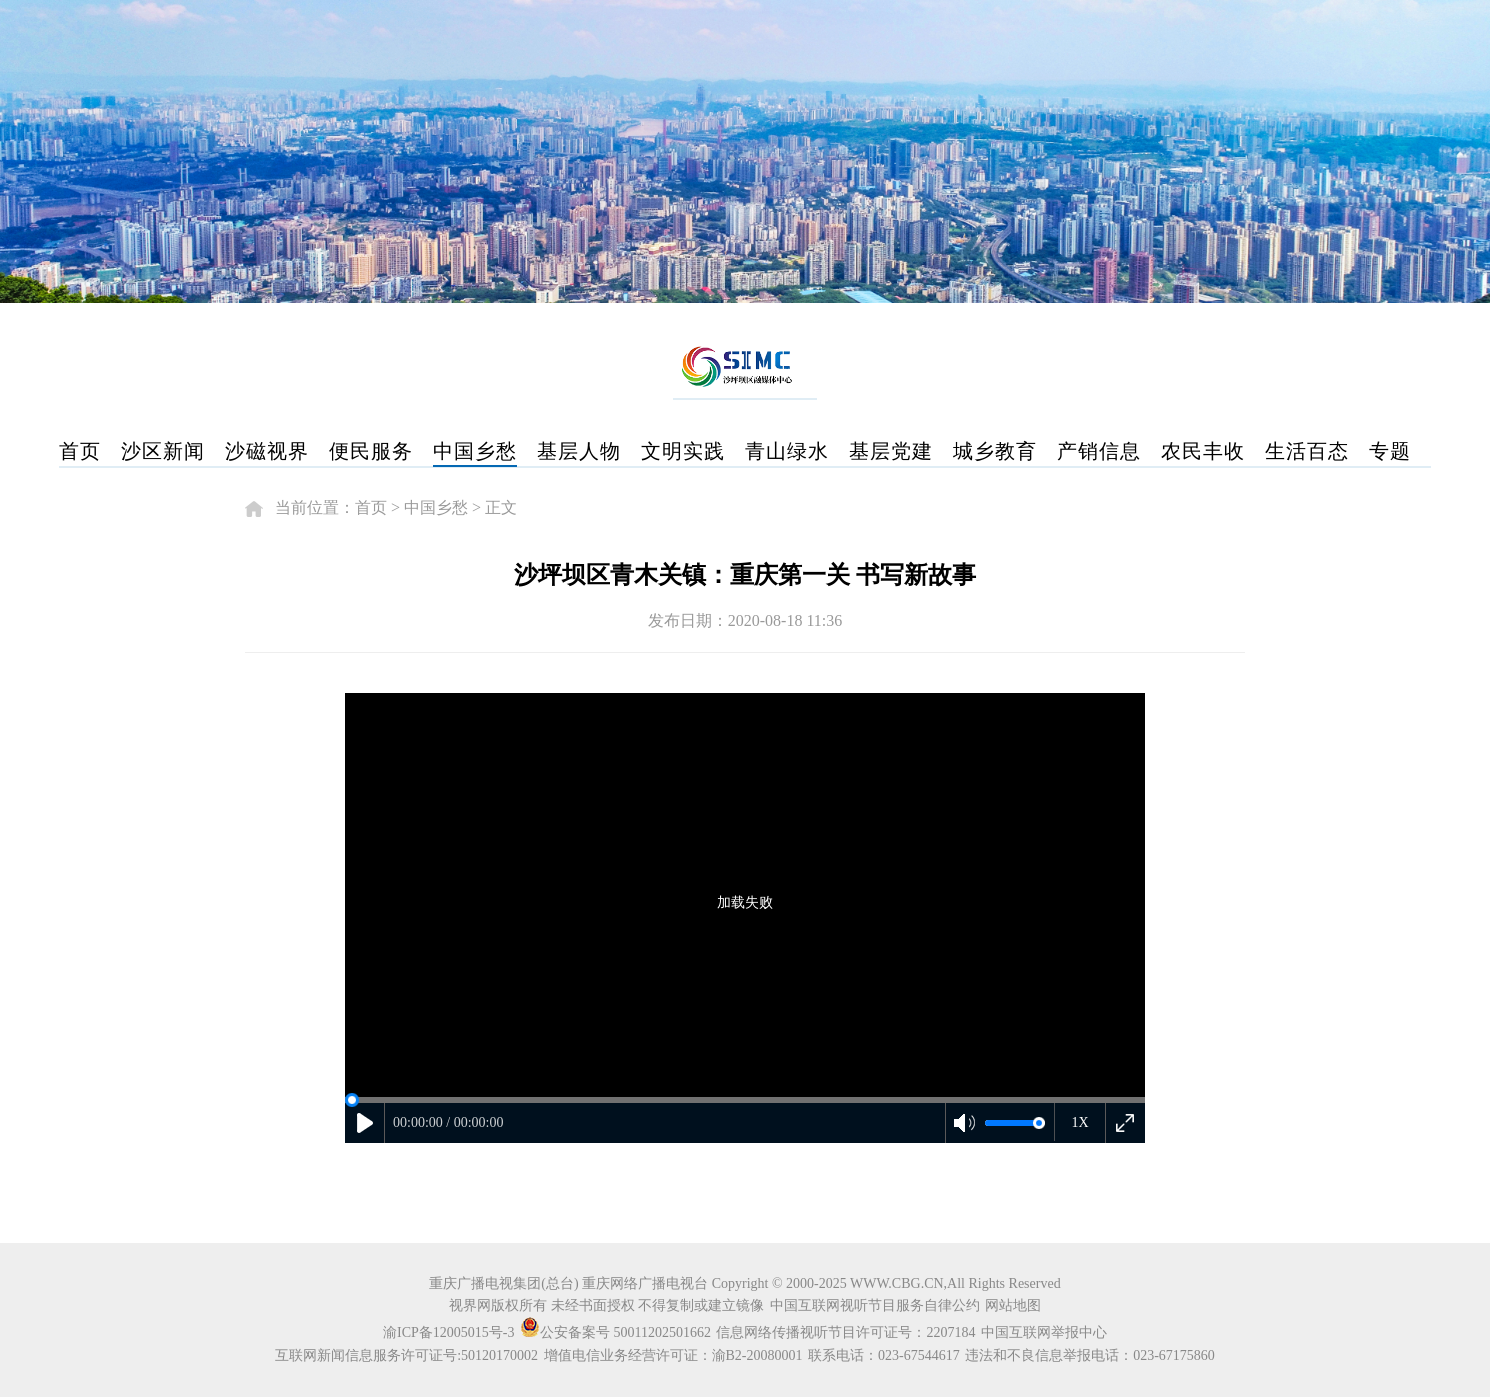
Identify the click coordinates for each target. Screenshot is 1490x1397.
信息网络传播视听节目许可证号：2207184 (845, 1332)
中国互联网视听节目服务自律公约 (875, 1305)
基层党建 (891, 451)
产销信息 (1099, 451)
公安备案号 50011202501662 (617, 1332)
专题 (1390, 451)
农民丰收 (1203, 451)
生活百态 (1307, 451)
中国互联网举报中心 (1044, 1332)
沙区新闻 (163, 451)
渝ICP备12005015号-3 (448, 1332)
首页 (80, 451)
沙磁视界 (267, 451)
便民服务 (371, 451)
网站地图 (1013, 1305)
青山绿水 (787, 451)
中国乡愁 (475, 451)
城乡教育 (995, 451)
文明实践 (683, 451)
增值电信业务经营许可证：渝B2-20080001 (673, 1355)
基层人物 (579, 451)
